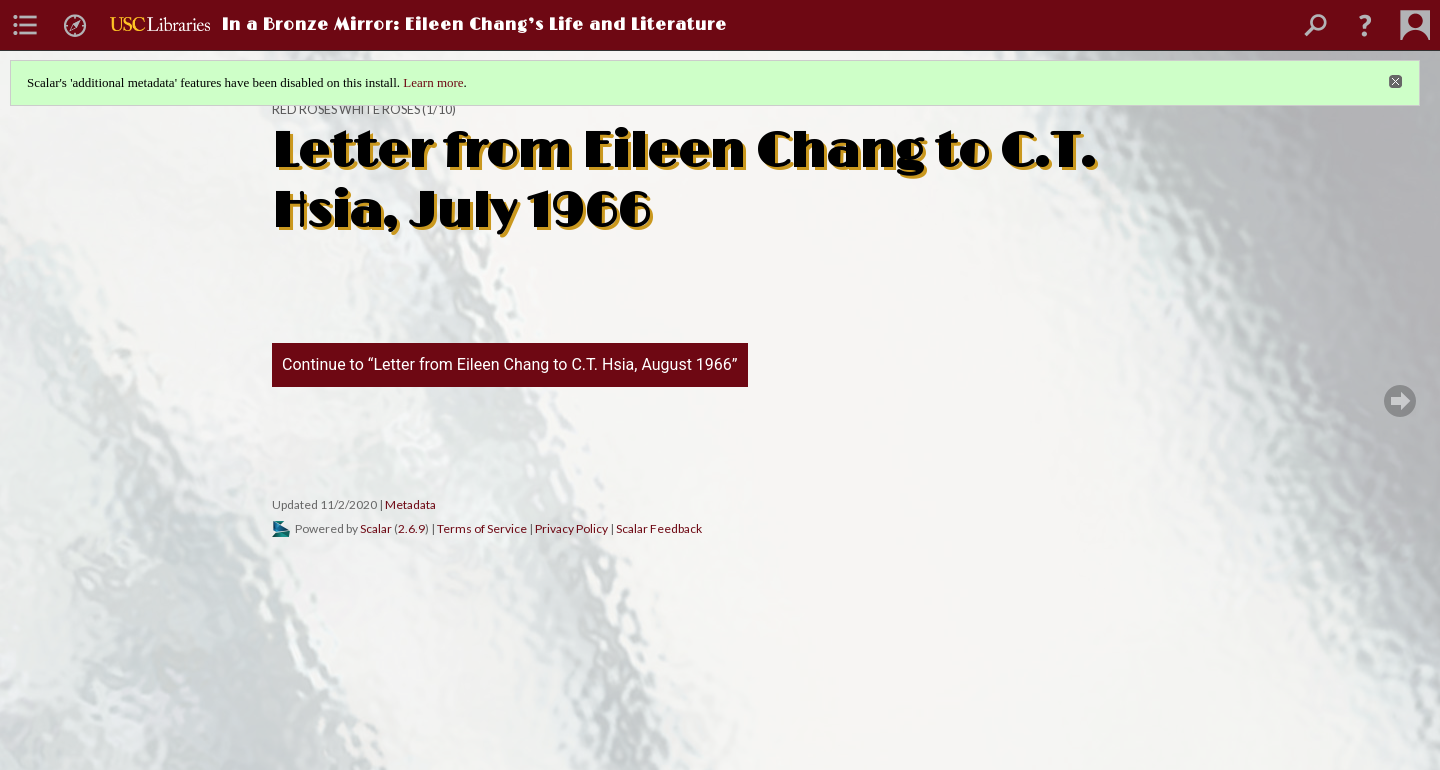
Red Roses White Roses (346, 109)
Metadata (410, 504)
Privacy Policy (571, 528)
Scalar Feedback (659, 528)
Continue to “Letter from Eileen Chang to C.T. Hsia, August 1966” (510, 364)
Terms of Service (482, 528)
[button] (1365, 25)
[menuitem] (25, 25)
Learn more (433, 82)
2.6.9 (411, 528)
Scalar (376, 528)
